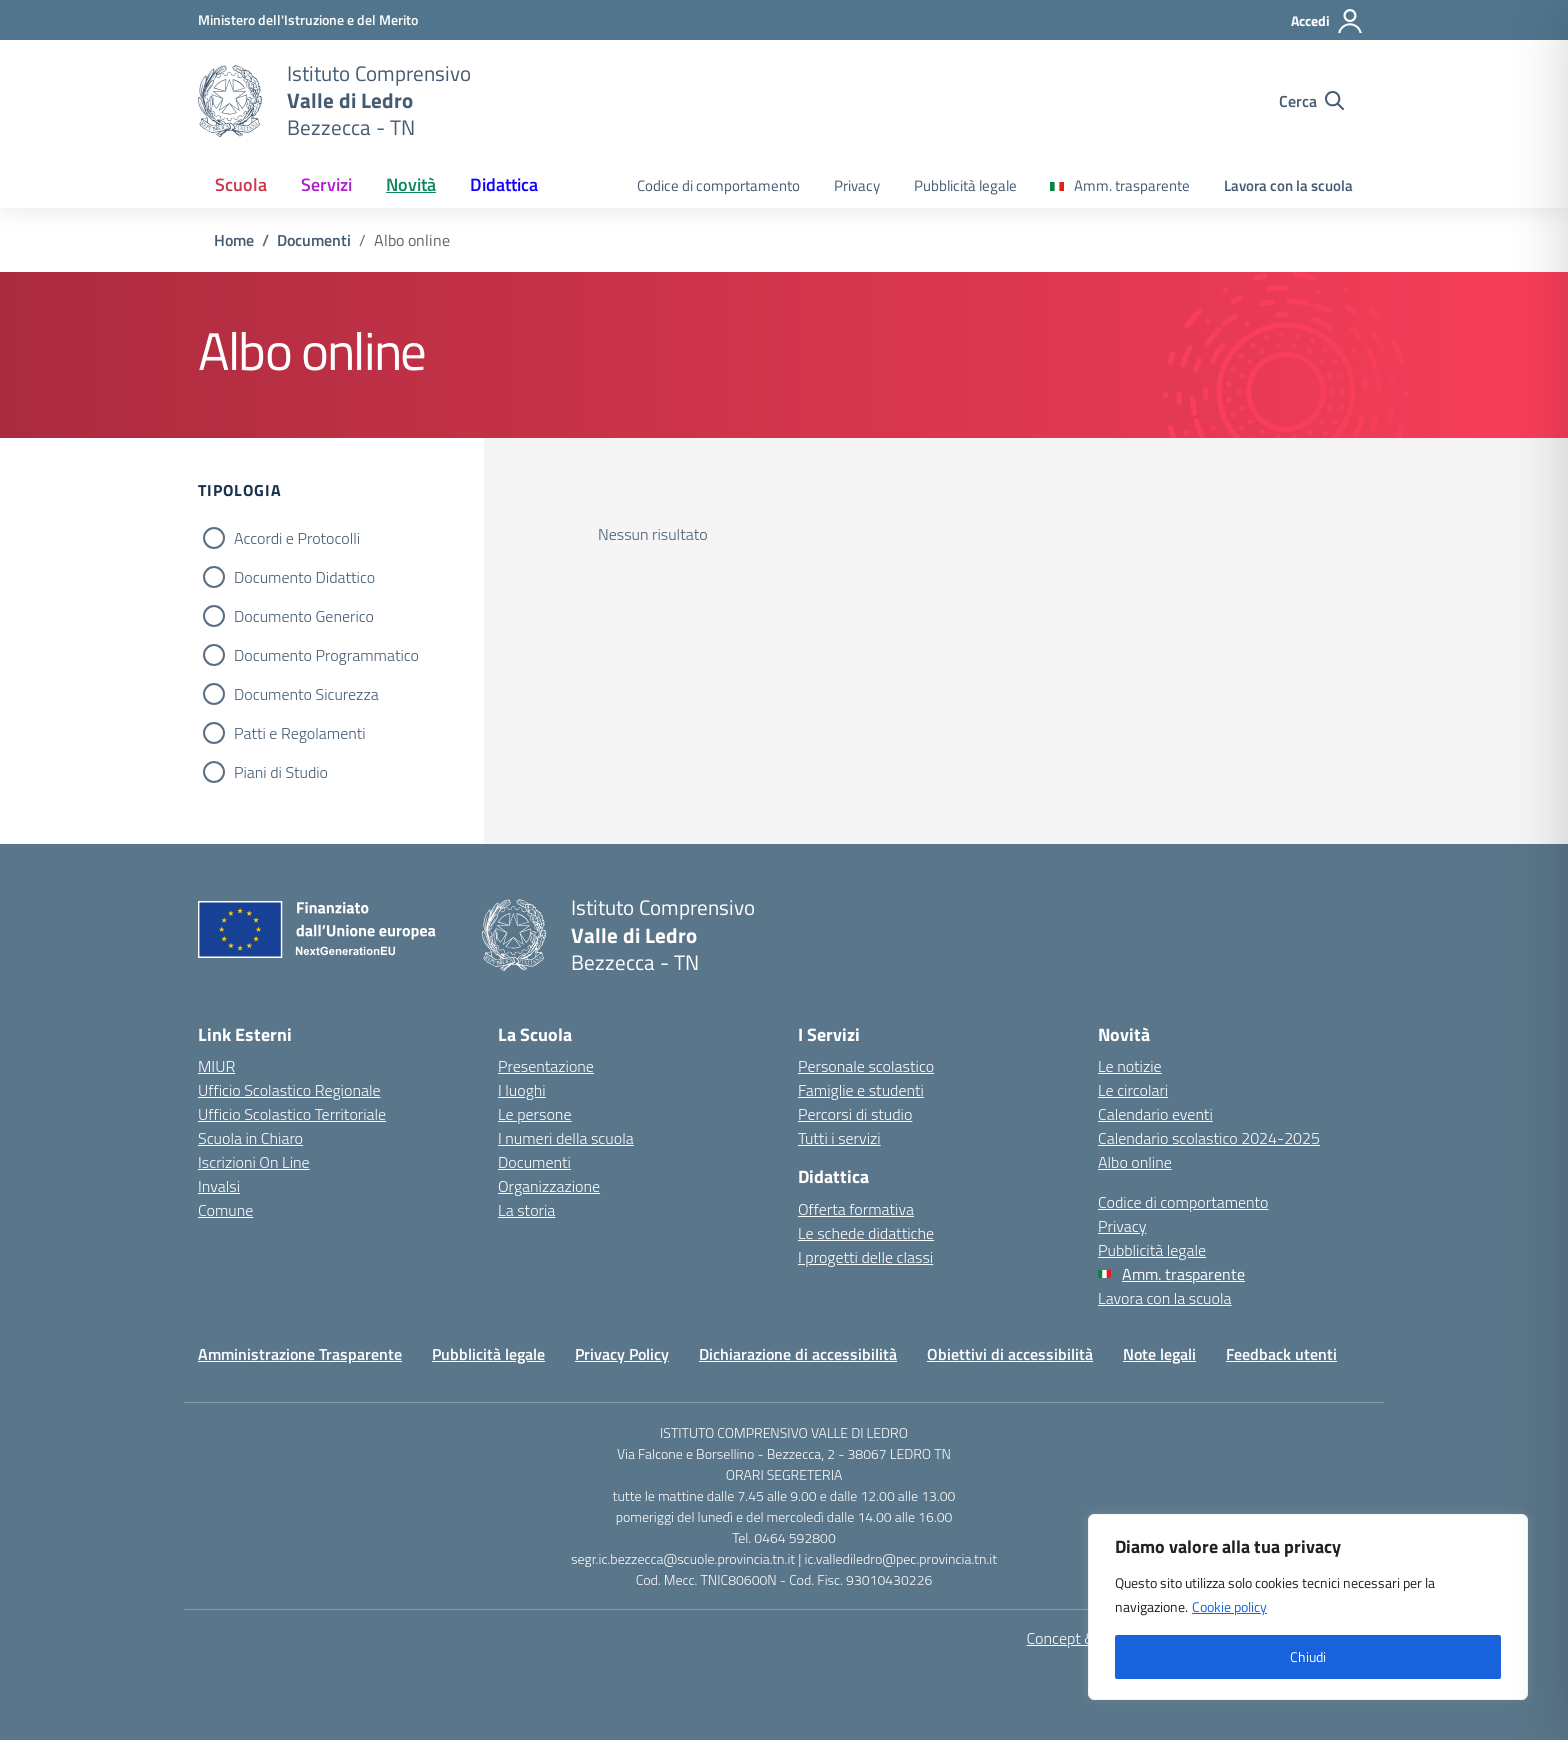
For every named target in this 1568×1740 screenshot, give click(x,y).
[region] (1308, 1607)
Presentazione (546, 1066)
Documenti (534, 1162)
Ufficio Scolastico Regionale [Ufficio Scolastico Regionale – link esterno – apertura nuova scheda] (289, 1090)
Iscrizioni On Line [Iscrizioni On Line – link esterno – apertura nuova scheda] (254, 1162)
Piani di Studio (281, 772)
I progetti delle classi (865, 1257)
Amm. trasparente (1132, 185)
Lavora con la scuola (1288, 185)
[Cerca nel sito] (1311, 101)
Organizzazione (549, 1186)
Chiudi (1308, 1656)
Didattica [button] (504, 184)
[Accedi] (1327, 21)
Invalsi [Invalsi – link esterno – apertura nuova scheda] (219, 1186)
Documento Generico (304, 616)
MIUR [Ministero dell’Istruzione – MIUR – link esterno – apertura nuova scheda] (216, 1066)
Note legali (1159, 1354)
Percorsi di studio (855, 1114)
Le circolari (1133, 1090)
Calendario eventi (1155, 1114)
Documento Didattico (304, 577)
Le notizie (1130, 1066)
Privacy (857, 185)
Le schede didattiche (866, 1233)
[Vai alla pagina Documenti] (314, 240)
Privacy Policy (622, 1354)
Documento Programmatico (326, 655)
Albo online (1135, 1162)
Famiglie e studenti (861, 1090)
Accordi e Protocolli (297, 538)
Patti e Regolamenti (300, 733)
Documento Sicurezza (306, 694)
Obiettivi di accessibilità (1010, 1354)
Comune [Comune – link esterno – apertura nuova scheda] (225, 1210)
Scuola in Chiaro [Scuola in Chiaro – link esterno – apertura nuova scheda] (250, 1138)
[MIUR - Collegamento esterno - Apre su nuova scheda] (308, 19)
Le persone (534, 1114)
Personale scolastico (866, 1066)
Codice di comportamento (718, 185)
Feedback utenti (1281, 1354)
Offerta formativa (856, 1209)
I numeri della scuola (566, 1138)
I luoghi (522, 1090)
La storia (526, 1210)
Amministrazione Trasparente (300, 1354)
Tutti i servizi (839, 1138)
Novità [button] (411, 184)
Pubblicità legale (965, 185)
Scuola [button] (241, 184)
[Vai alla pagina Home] (234, 240)
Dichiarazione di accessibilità (798, 1354)
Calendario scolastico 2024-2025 (1209, 1138)
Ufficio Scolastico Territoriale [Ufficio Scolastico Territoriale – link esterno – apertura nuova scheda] (292, 1114)
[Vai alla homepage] (230, 101)
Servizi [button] (326, 184)
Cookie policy (1229, 1606)
